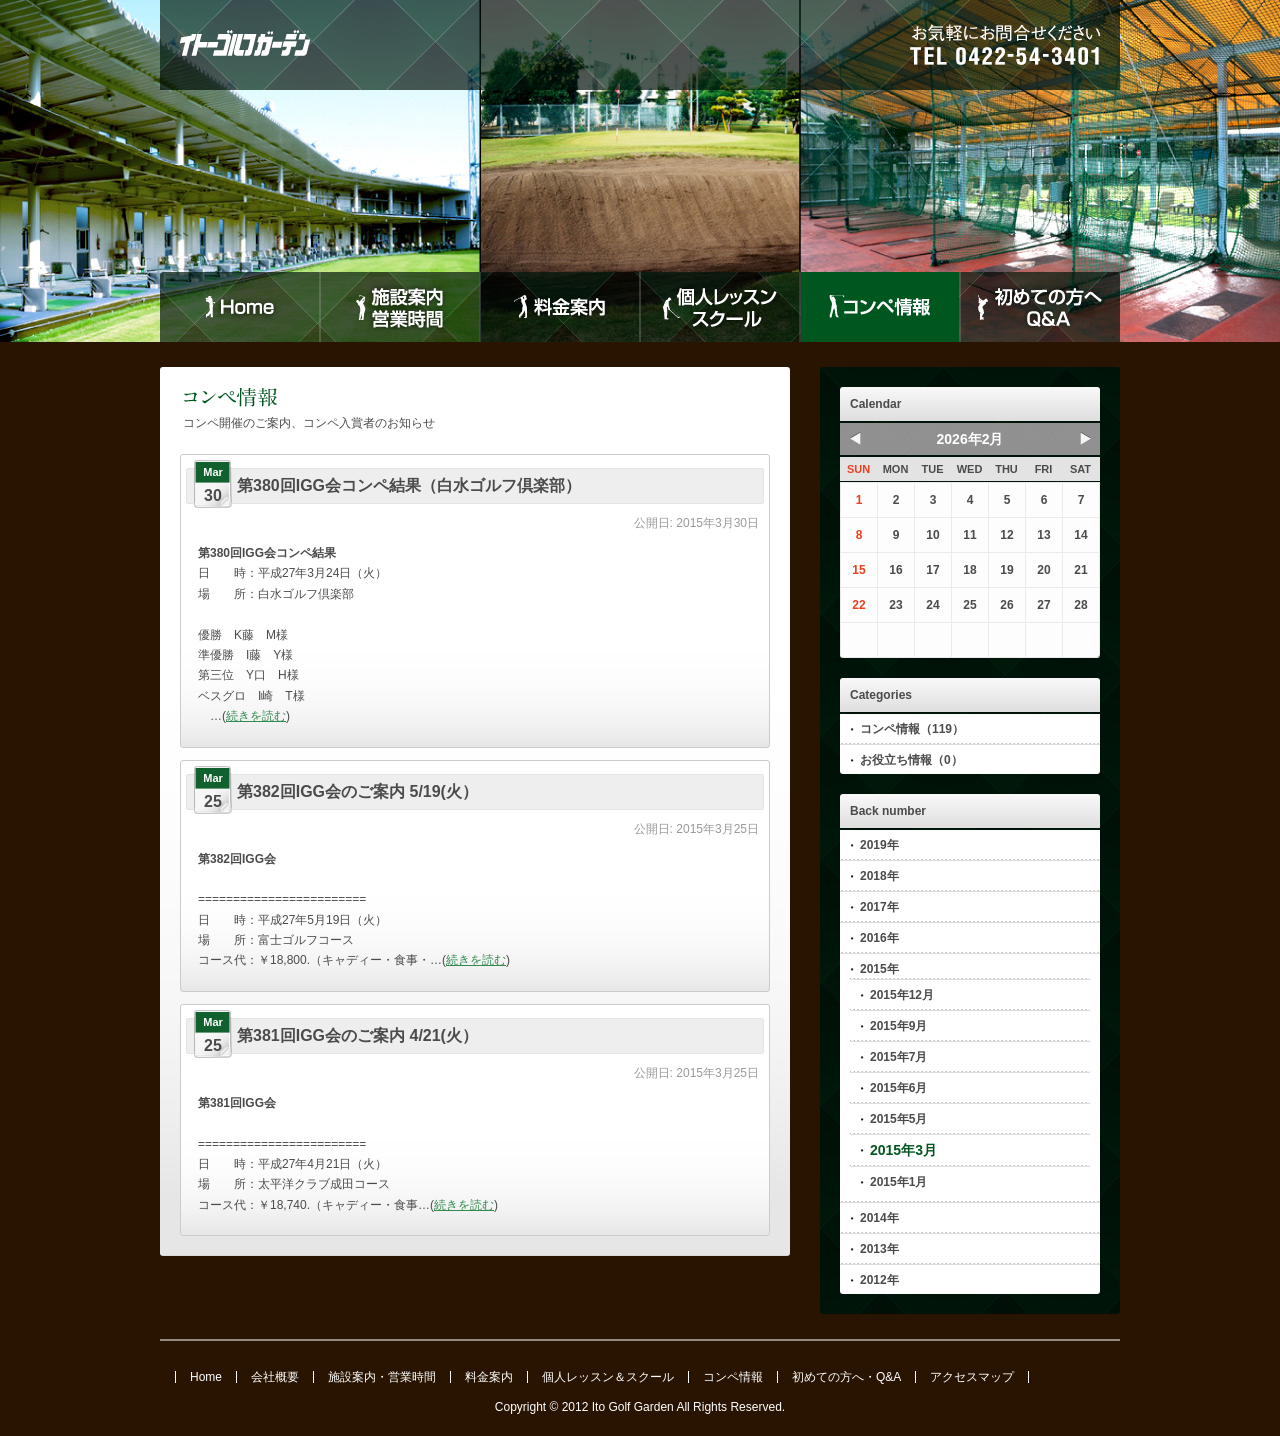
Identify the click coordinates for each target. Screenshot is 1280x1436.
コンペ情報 (880, 307)
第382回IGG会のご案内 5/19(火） (357, 791)
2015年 (879, 969)
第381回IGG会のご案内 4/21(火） (357, 1035)
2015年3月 (903, 1150)
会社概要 (275, 1377)
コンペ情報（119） (912, 729)
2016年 (879, 938)
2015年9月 (898, 1026)
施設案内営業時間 (400, 307)
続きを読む (256, 716)
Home (239, 307)
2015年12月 (902, 995)
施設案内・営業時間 (382, 1377)
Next (1085, 438)
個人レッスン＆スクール (608, 1377)
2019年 (879, 845)
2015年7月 (898, 1057)
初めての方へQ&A (1040, 307)
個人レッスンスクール (720, 307)
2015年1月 (898, 1182)
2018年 (879, 876)
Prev (855, 438)
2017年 (879, 907)
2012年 (879, 1280)
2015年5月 (898, 1119)
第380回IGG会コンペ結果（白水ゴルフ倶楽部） (409, 485)
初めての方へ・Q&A (846, 1377)
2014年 (879, 1218)
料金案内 (560, 307)
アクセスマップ (972, 1377)
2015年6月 (898, 1088)
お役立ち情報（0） (911, 760)
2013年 (879, 1249)
